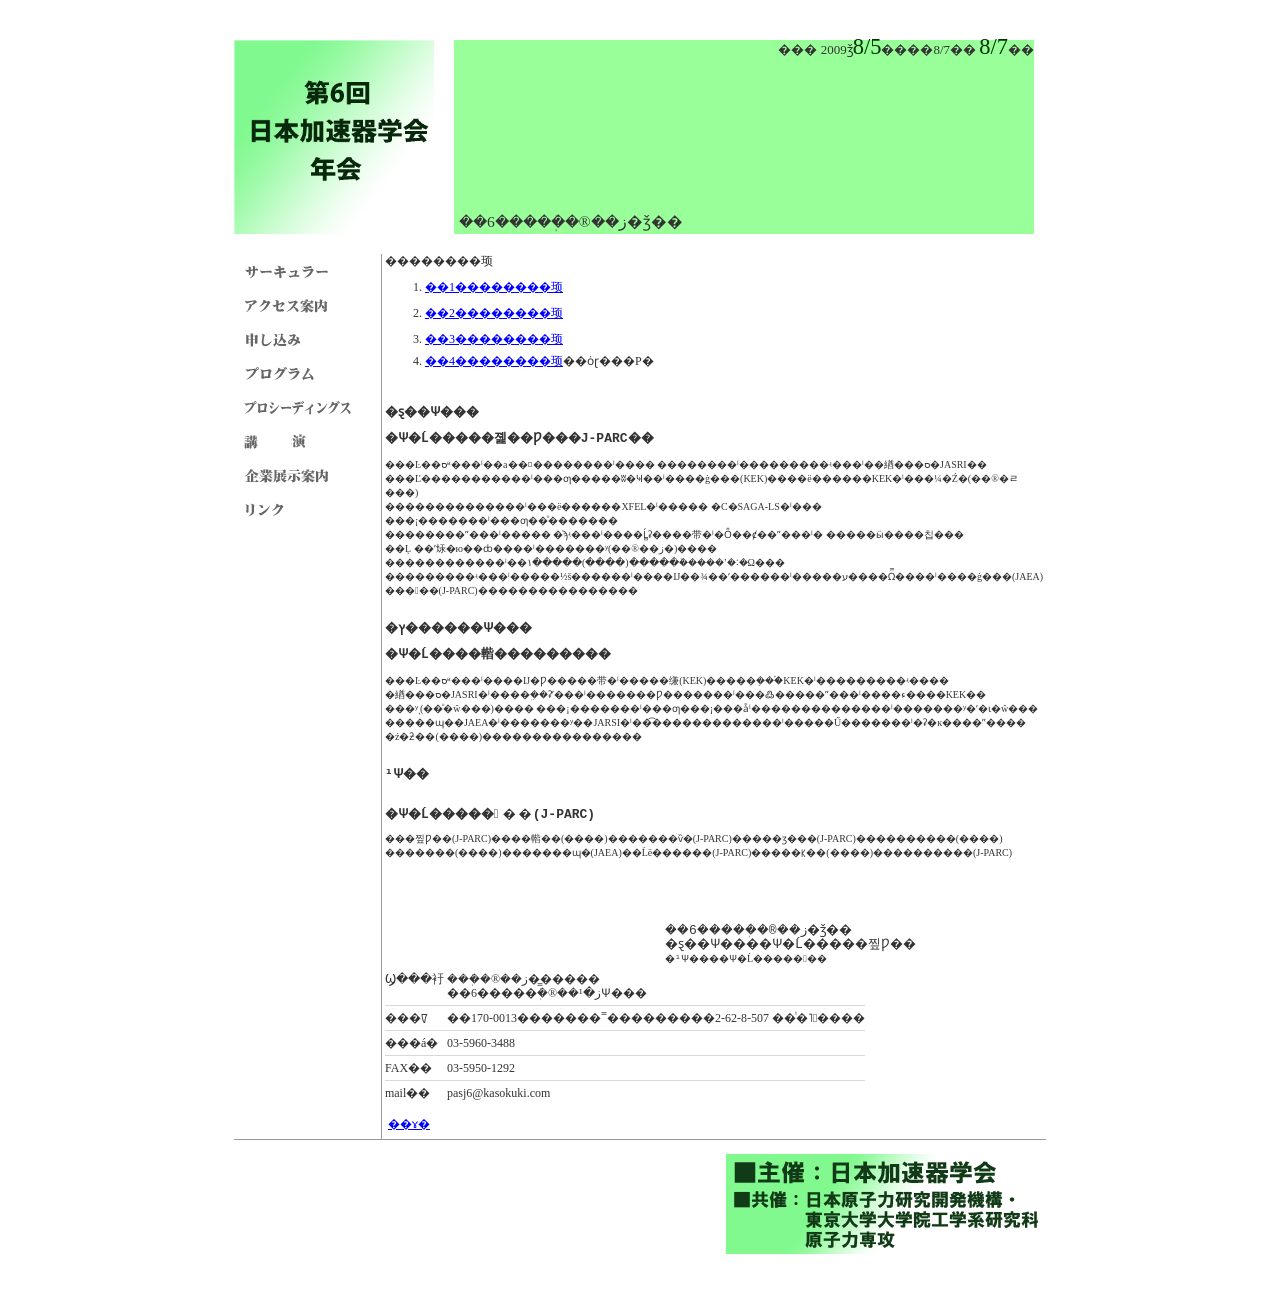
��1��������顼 (494, 287)
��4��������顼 (494, 361)
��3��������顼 (494, 339)
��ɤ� (409, 1124)
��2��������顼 (494, 313)
